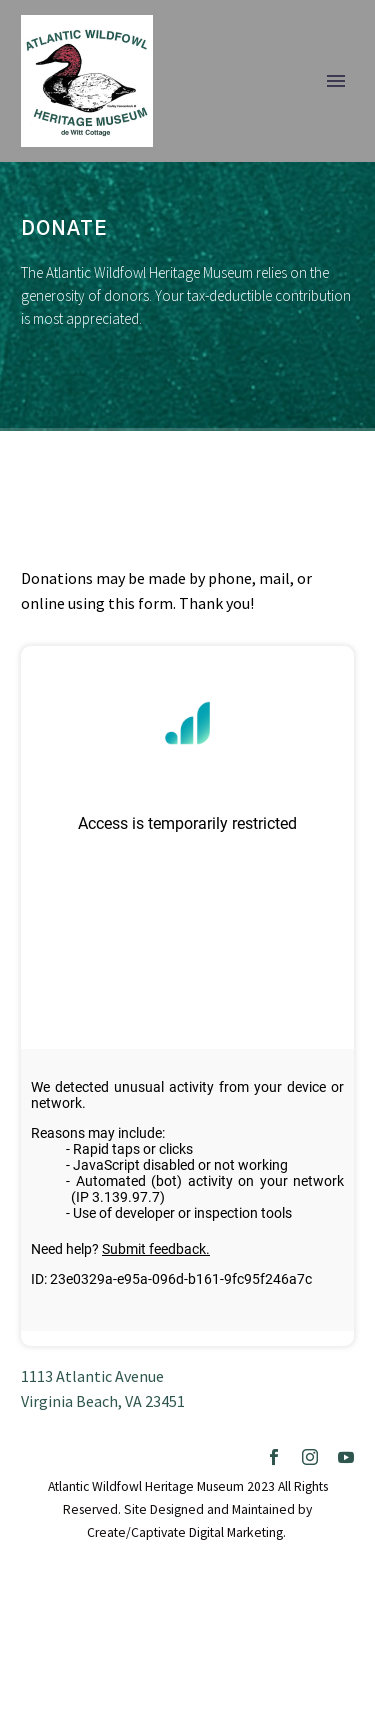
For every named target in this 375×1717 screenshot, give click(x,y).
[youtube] (346, 1457)
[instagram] (310, 1457)
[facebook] (274, 1457)
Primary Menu (336, 81)
